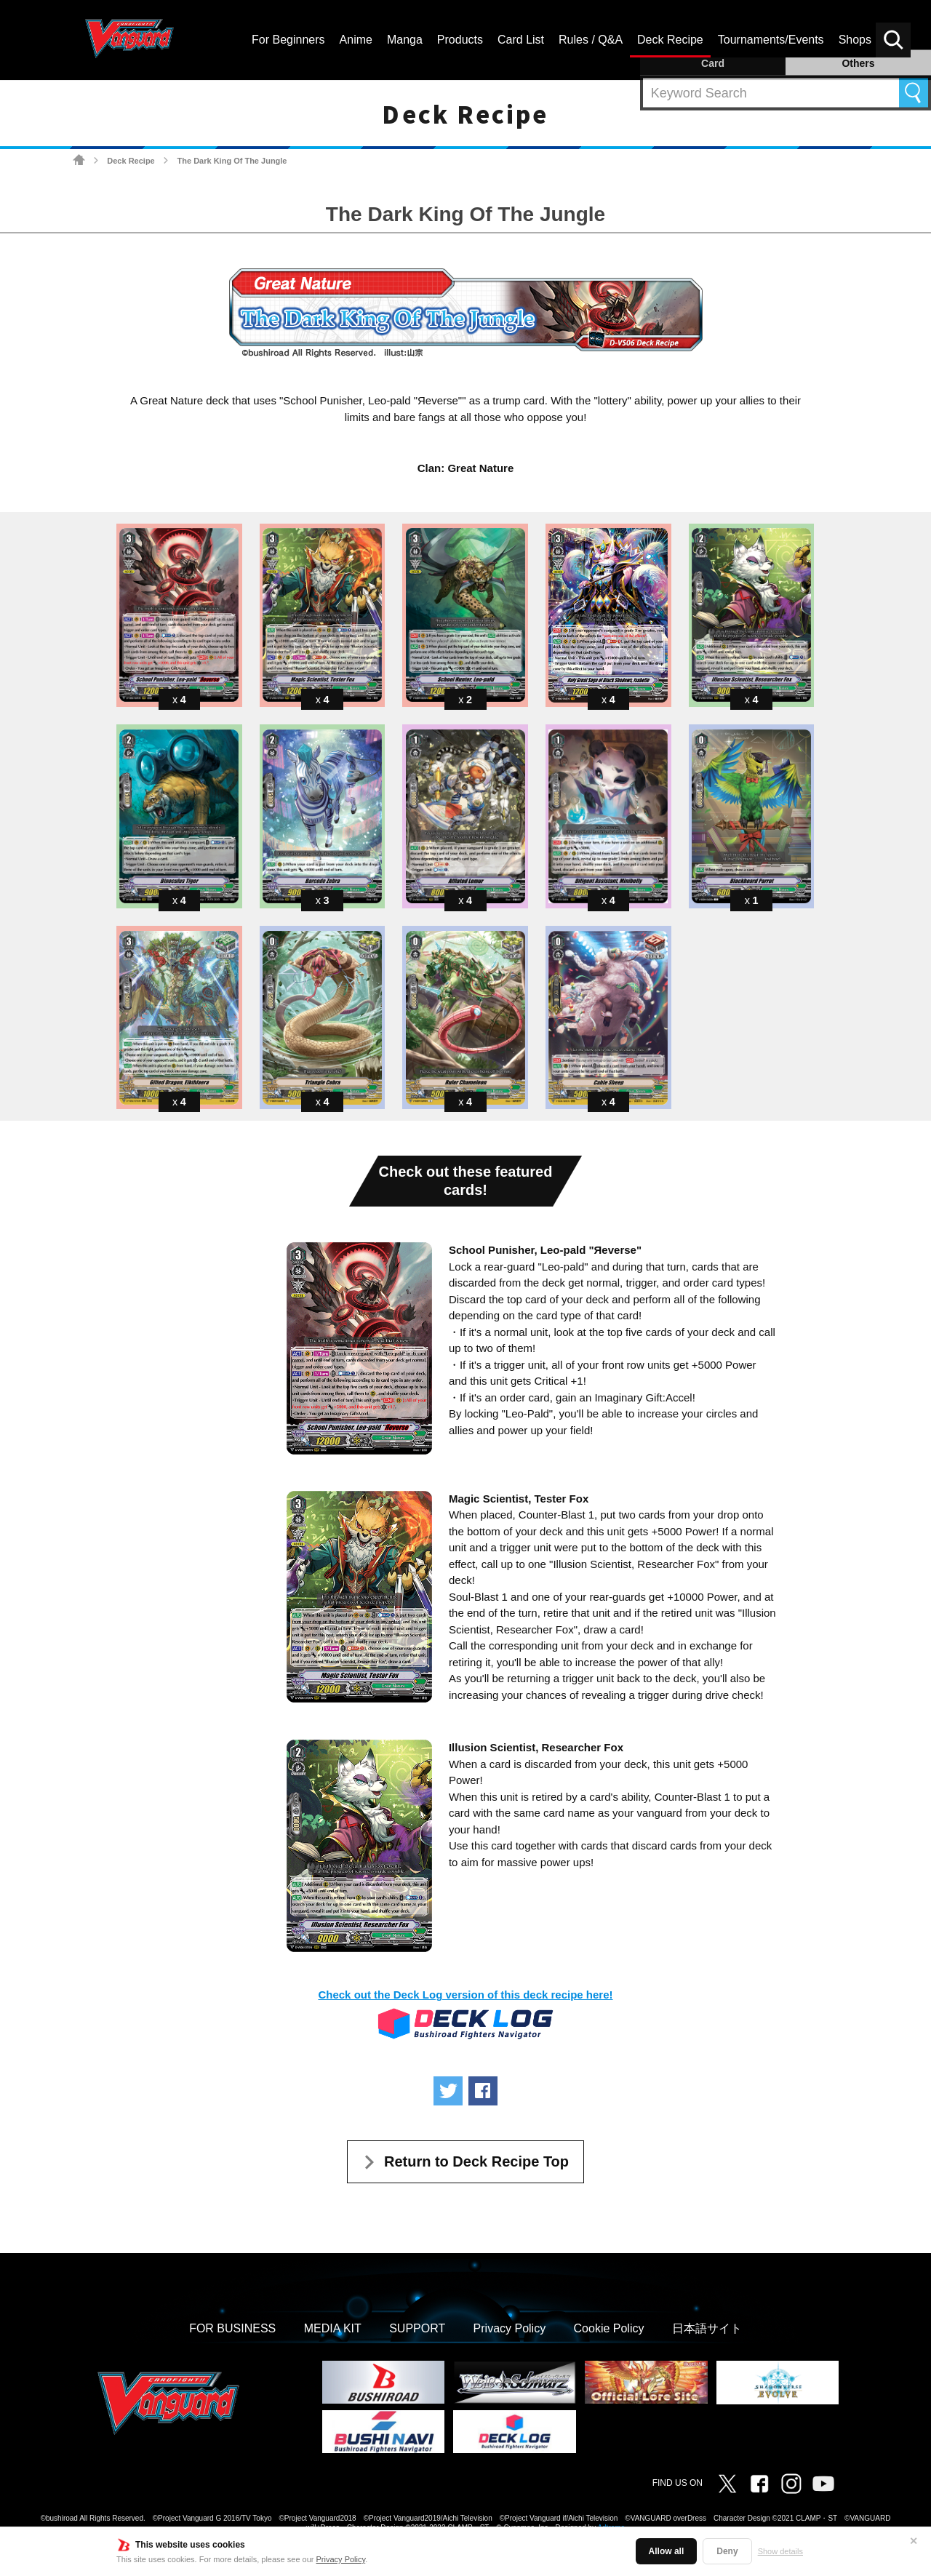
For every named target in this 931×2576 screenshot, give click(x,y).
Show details (780, 2551)
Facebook (759, 2484)
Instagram (791, 2484)
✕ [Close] (913, 2541)
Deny (727, 2551)
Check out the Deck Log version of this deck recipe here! (465, 1994)
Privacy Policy (341, 2559)
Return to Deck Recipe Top (476, 2161)
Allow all (666, 2551)
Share (483, 2090)
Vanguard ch (823, 2484)
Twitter (727, 2484)
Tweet (448, 2090)
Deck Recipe (130, 160)
